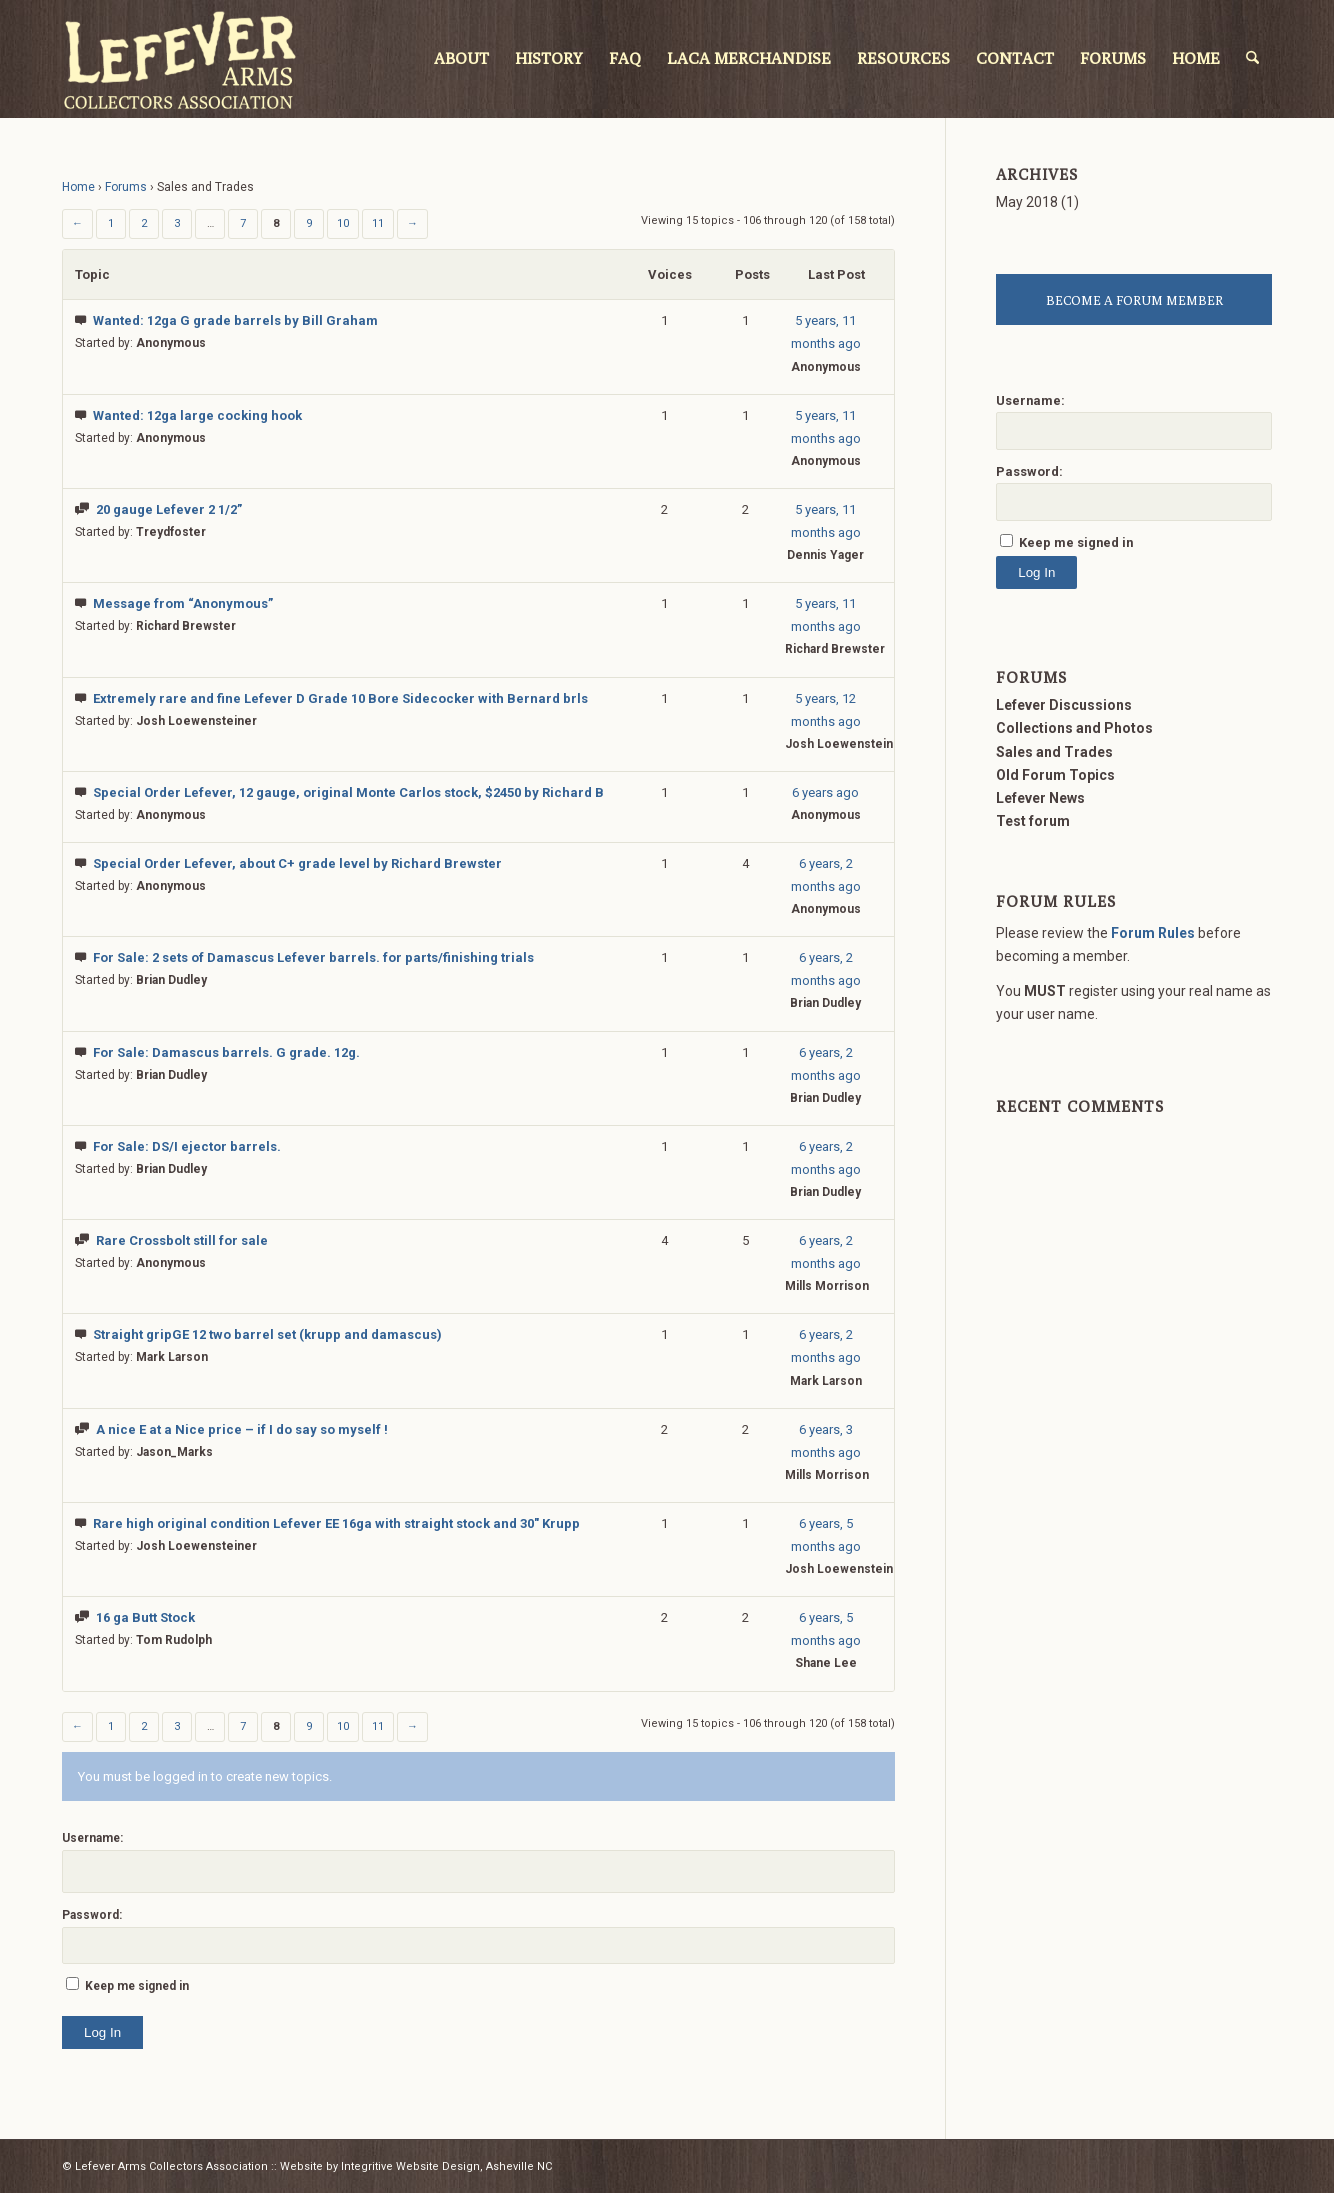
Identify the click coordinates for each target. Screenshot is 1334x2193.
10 (343, 223)
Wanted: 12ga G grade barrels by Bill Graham (235, 320)
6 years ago (825, 792)
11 (378, 223)
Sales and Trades (1054, 752)
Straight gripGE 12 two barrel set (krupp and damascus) (267, 1334)
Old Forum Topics (1055, 775)
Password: (92, 1915)
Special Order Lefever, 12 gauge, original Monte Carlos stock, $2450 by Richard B (348, 792)
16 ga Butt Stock (145, 1617)
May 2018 (1027, 202)
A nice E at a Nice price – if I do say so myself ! (242, 1429)
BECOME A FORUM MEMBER (1134, 300)
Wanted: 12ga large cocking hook (197, 415)
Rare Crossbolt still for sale (182, 1240)
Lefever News (1040, 798)
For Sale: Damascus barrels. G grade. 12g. (226, 1052)
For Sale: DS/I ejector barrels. (187, 1146)
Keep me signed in (137, 1986)
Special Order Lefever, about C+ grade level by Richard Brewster (297, 863)
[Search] (1253, 59)
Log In (102, 2032)
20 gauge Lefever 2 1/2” (169, 509)
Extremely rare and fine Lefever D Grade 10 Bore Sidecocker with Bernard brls (340, 698)
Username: (92, 1838)
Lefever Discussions (1064, 705)
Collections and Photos (1074, 728)
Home (78, 187)
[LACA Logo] (180, 59)
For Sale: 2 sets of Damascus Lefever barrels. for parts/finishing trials (313, 957)
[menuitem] (462, 59)
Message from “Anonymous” (183, 603)
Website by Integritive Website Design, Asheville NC (416, 2166)
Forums (126, 187)
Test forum (1033, 821)
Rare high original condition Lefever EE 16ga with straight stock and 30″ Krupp (336, 1523)
